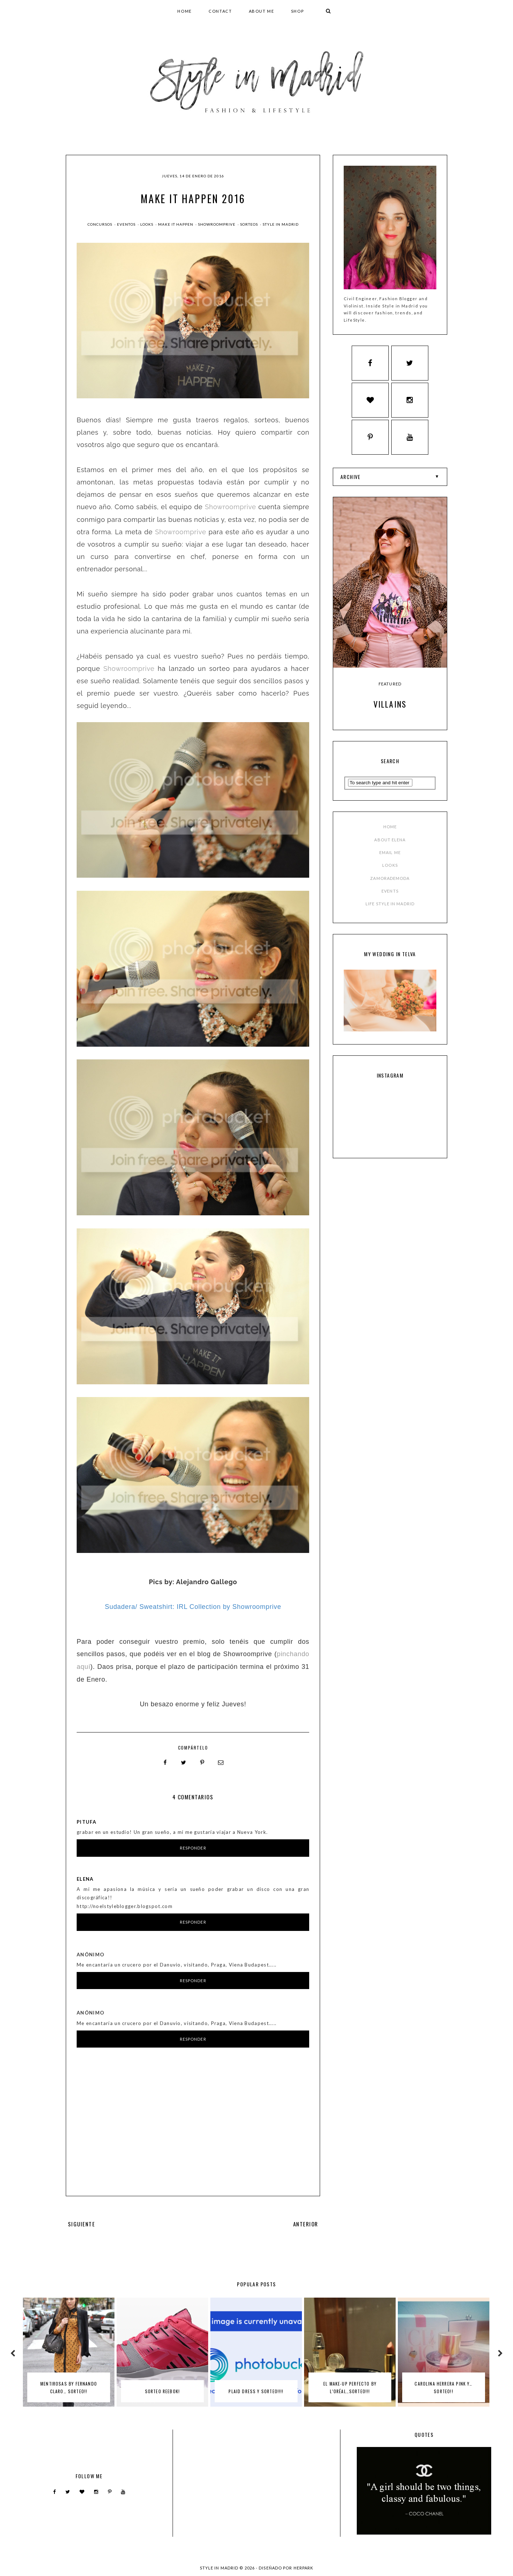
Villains (390, 708)
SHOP (297, 11)
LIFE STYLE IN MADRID (390, 907)
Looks (147, 224)
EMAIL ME (390, 856)
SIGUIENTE (81, 2222)
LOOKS (390, 869)
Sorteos (249, 224)
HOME (184, 11)
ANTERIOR (305, 2222)
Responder (193, 1846)
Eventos (127, 224)
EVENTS (390, 894)
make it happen (176, 224)
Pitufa (86, 1820)
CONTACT (220, 11)
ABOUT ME (261, 11)
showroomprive (217, 224)
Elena (85, 1877)
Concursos (100, 224)
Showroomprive (230, 507)
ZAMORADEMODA (389, 882)
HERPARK (304, 2566)
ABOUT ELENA (389, 843)
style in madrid (281, 224)
